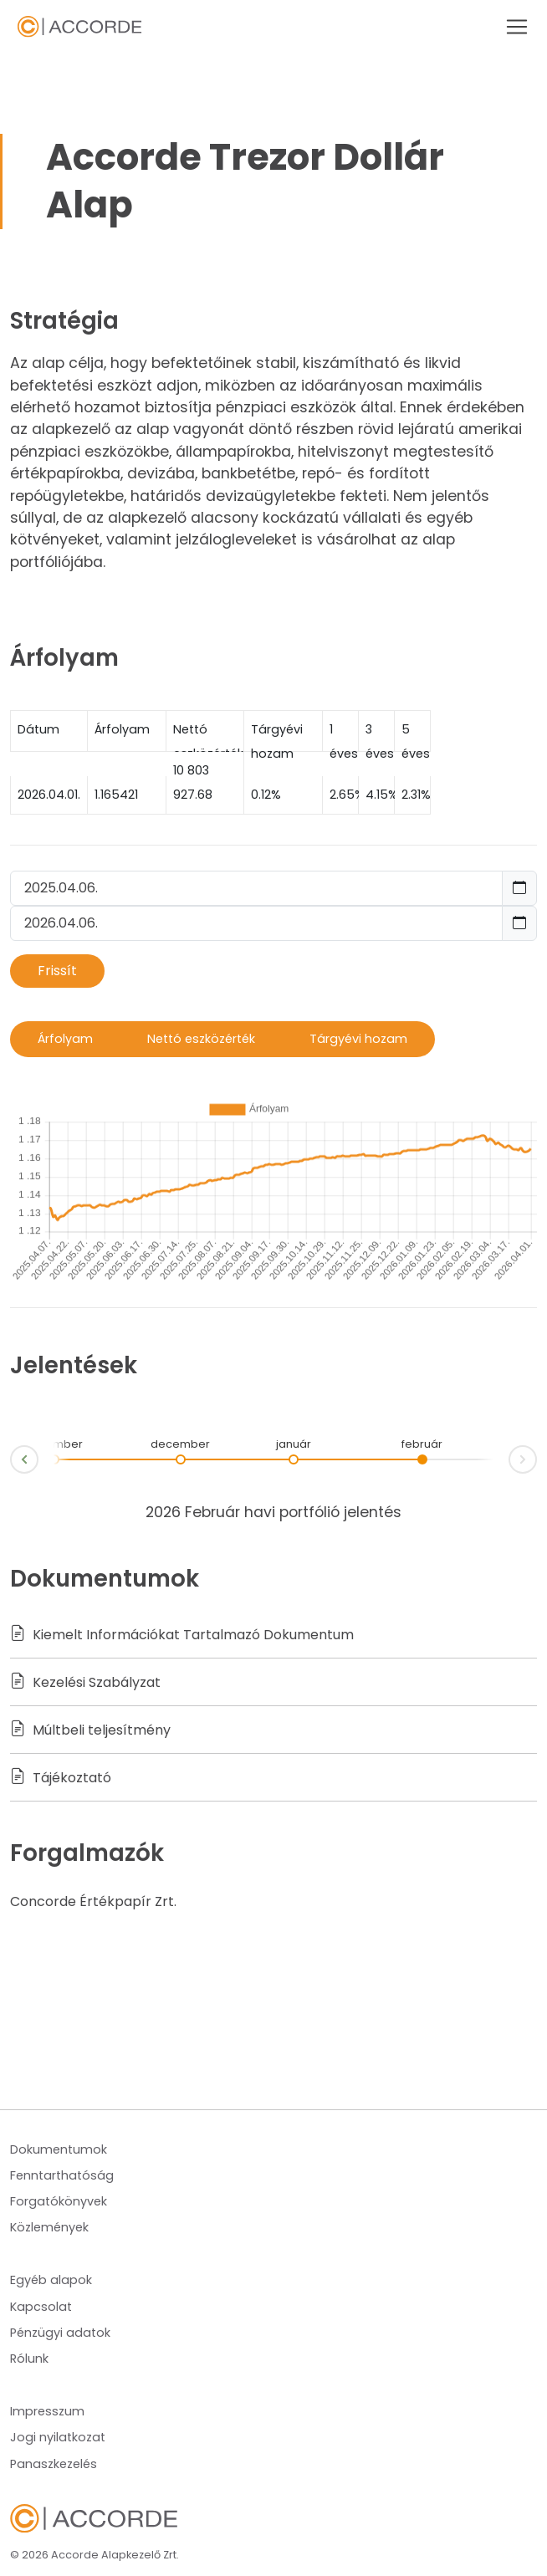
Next (536, 1456)
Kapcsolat (41, 2306)
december (180, 1444)
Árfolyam (65, 1038)
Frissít (57, 970)
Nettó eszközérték (201, 1038)
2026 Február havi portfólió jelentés (273, 1512)
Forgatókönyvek (58, 2201)
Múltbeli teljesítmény (90, 1730)
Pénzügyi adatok (60, 2332)
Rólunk (29, 2358)
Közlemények (49, 2227)
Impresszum (47, 2411)
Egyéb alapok (51, 2280)
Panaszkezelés (53, 2464)
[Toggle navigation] (511, 26)
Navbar (79, 27)
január (293, 1444)
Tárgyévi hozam (358, 1038)
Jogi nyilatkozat (57, 2437)
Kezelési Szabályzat (85, 1682)
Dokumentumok (58, 2149)
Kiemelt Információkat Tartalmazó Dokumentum (182, 1634)
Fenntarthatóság (62, 2175)
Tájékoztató (60, 1777)
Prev (11, 1462)
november (54, 1444)
